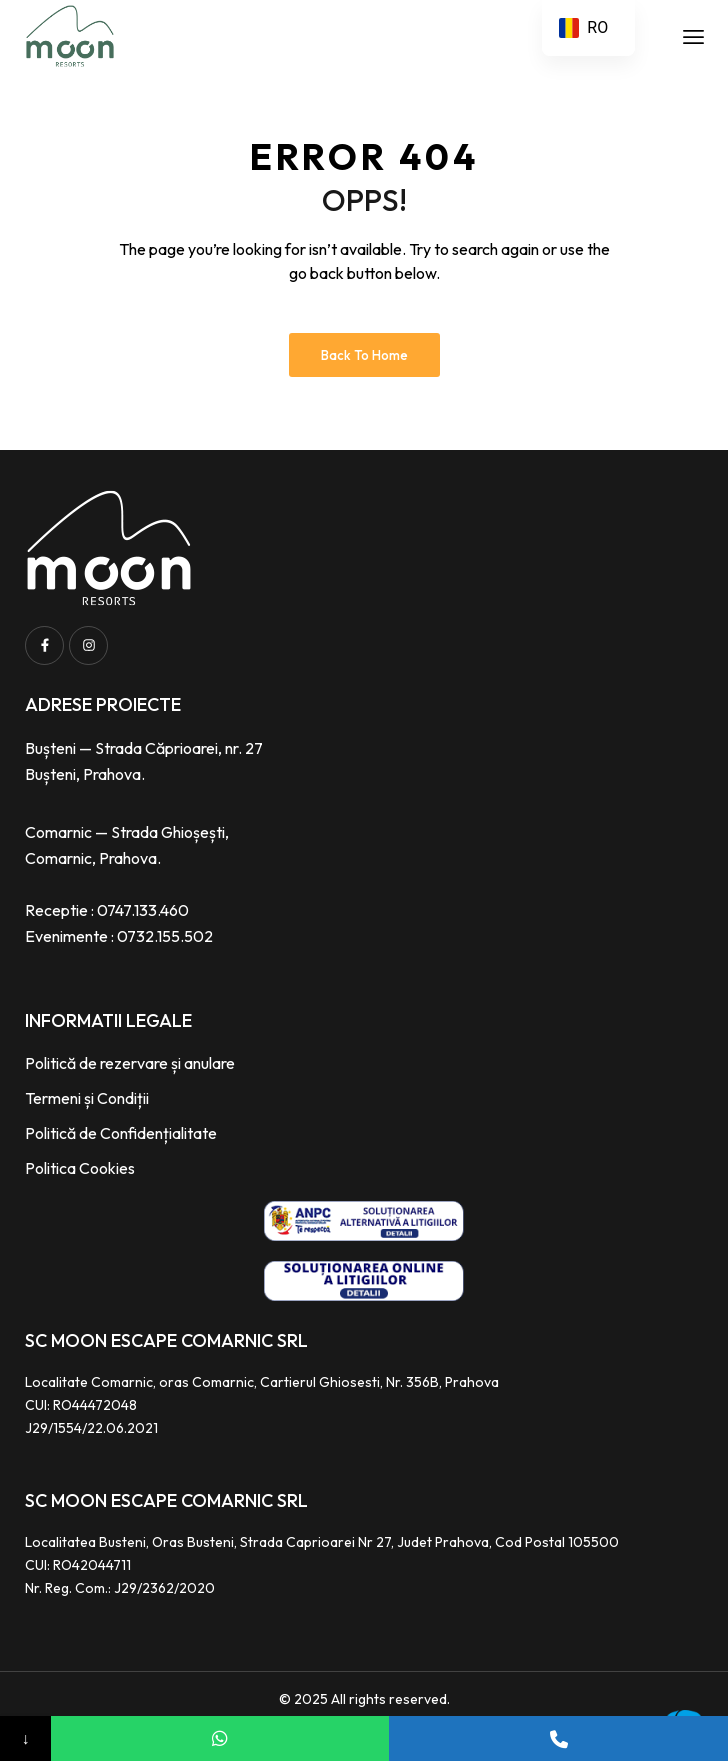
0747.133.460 (143, 910)
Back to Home (364, 355)
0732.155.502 (165, 936)
